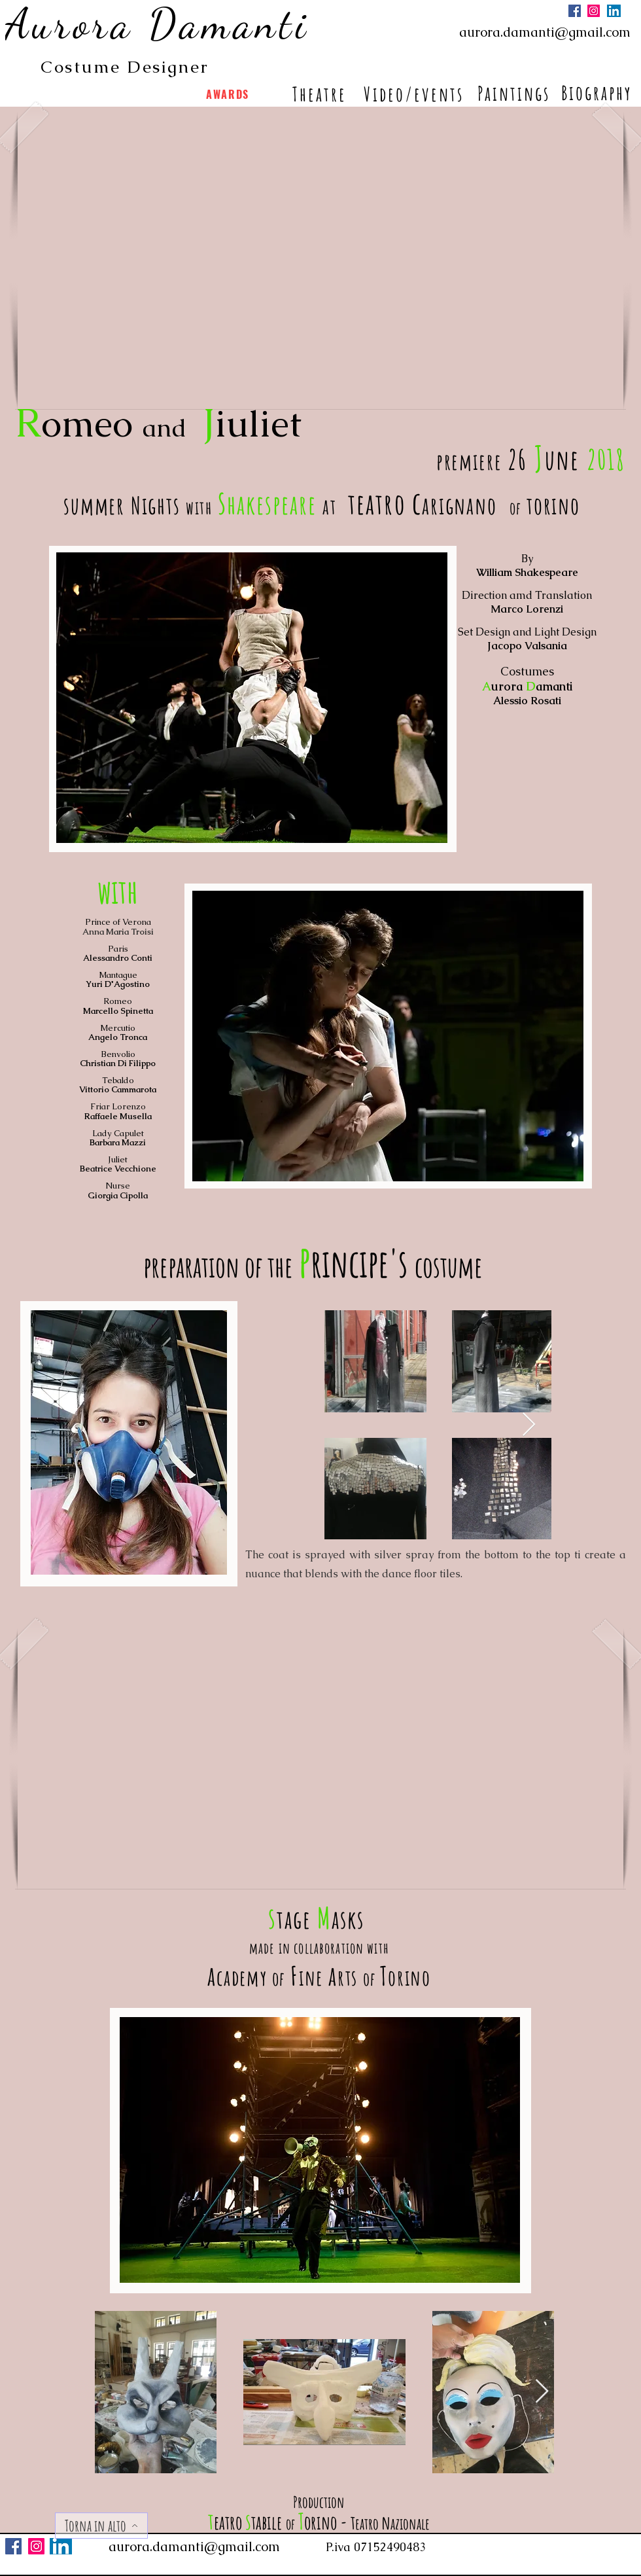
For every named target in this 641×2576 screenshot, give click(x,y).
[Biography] (597, 92)
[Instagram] (593, 11)
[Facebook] (574, 11)
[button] (320, 261)
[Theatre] (320, 93)
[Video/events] (414, 93)
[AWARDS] (229, 94)
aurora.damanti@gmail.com (545, 32)
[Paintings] (515, 92)
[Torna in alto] (101, 2526)
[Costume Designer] (126, 66)
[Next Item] (528, 1425)
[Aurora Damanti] (158, 24)
